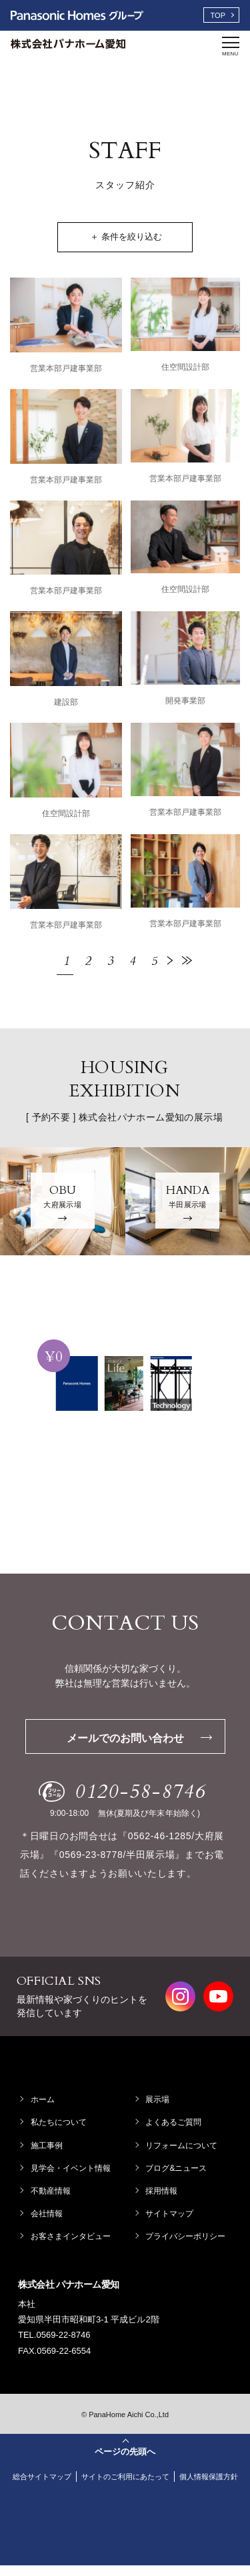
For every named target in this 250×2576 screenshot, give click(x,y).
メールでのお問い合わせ (139, 1738)
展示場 (159, 2099)
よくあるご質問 (175, 2122)
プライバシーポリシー (187, 2236)
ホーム (44, 2099)
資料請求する (124, 1511)
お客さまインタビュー (72, 2236)
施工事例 (48, 2145)
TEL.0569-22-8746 (54, 2335)
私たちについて (60, 2122)
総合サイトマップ (69, 2476)
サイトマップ (171, 2213)
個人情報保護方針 (127, 2487)
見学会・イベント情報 (72, 2168)
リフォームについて (183, 2145)
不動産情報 (52, 2191)
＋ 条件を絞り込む (127, 237)
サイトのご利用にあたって (159, 2476)
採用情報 (163, 2191)
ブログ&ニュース (178, 2168)
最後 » (186, 960)
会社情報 (48, 2213)
